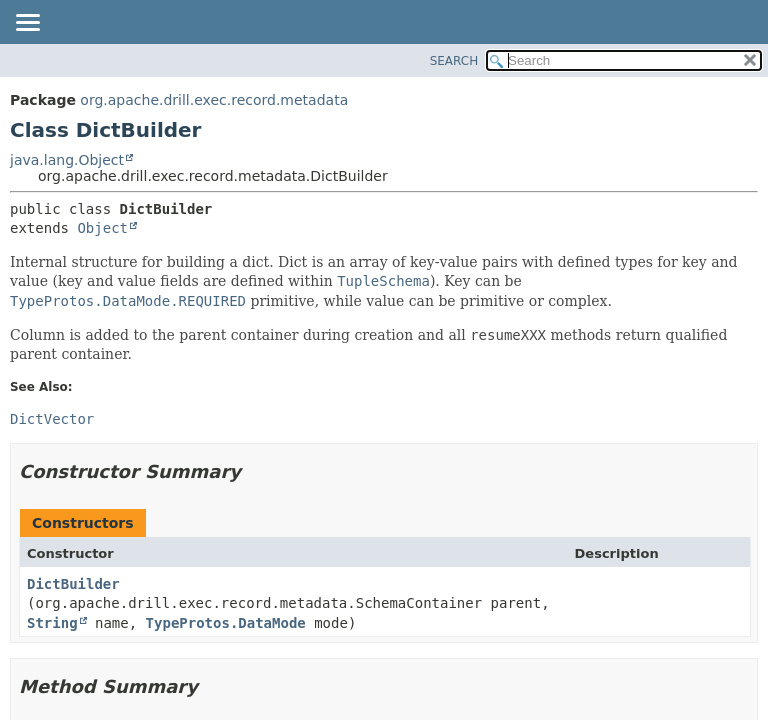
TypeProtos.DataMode (226, 623)
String (52, 623)
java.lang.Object (67, 160)
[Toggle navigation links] (27, 24)
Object (102, 228)
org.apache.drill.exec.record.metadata (214, 100)
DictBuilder (73, 584)
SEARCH (454, 61)
